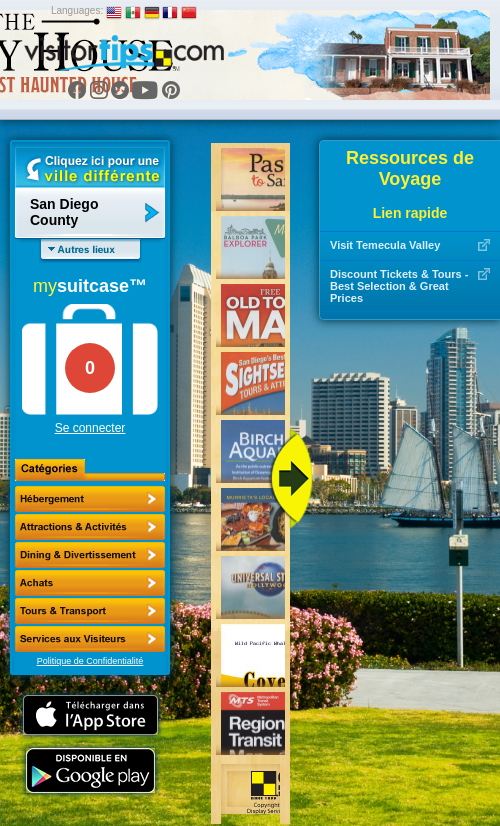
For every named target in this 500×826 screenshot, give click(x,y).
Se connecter (90, 428)
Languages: (77, 10)
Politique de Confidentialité (90, 661)
